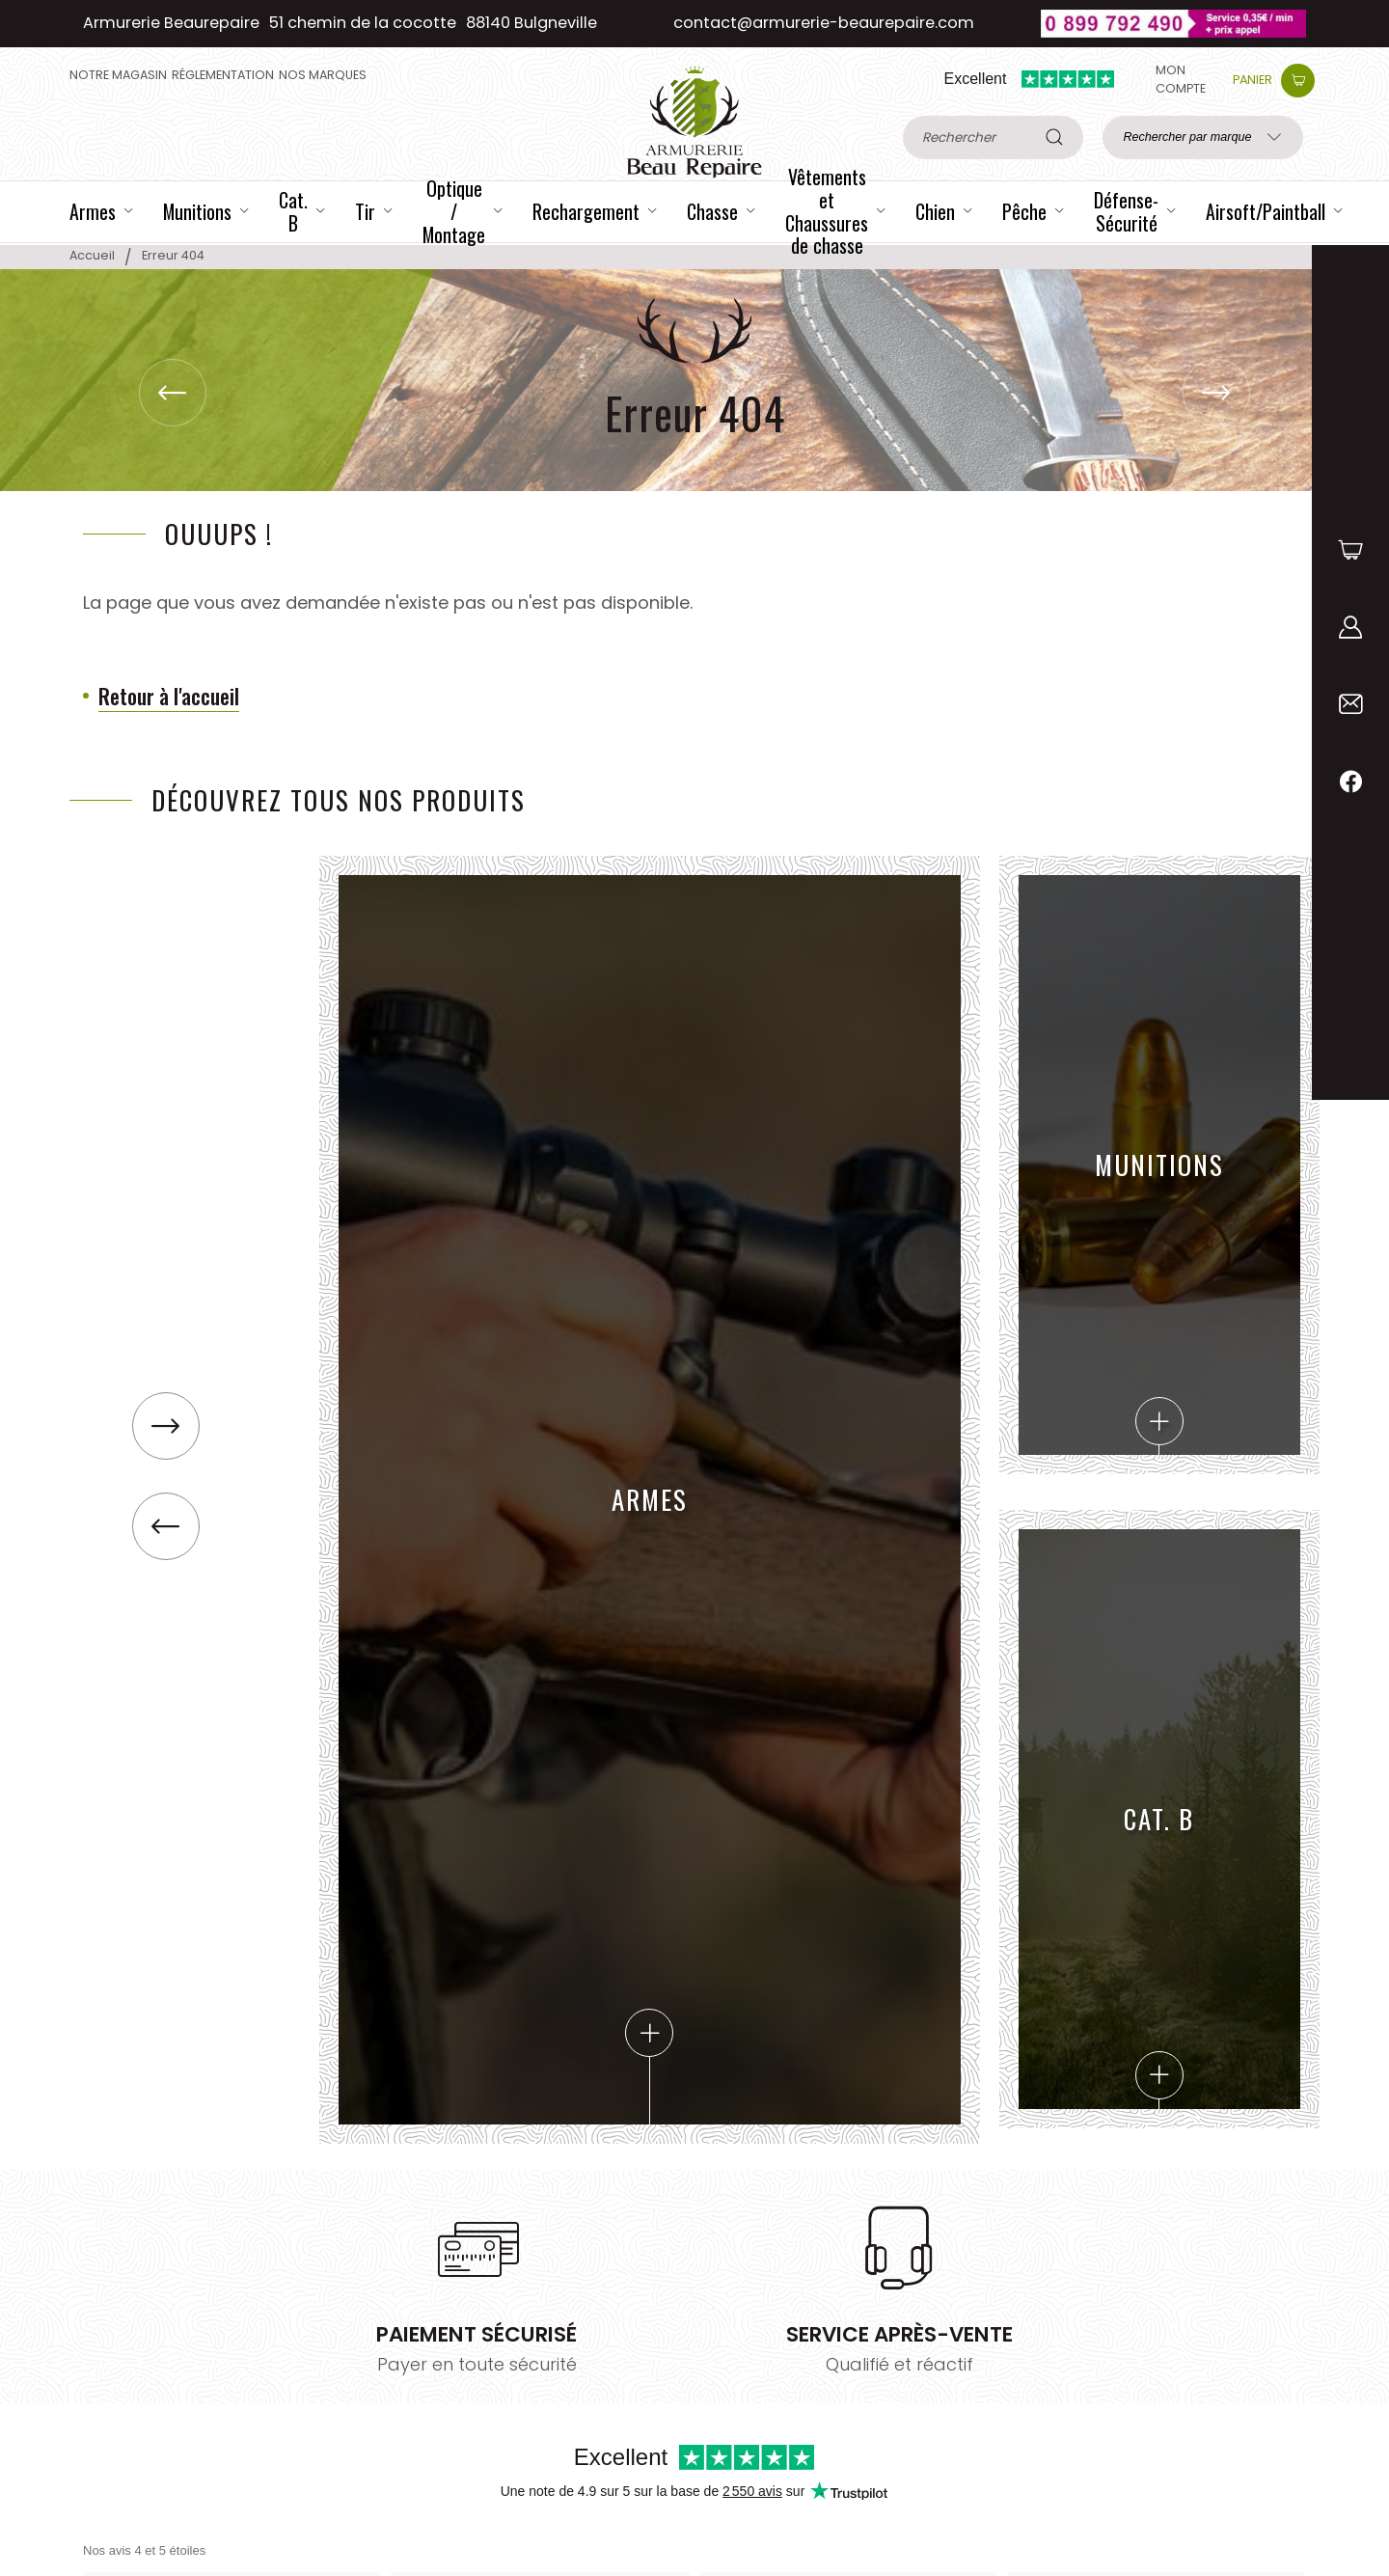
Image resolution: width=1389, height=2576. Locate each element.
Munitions (1159, 1295)
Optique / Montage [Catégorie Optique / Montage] (453, 212)
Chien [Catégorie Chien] (935, 212)
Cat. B (1159, 1949)
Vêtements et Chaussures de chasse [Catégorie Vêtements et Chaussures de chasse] (826, 212)
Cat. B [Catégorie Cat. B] (293, 212)
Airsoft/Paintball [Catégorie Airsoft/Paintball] (1265, 212)
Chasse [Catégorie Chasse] (712, 212)
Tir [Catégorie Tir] (365, 212)
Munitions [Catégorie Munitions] (197, 212)
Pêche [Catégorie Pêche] (1024, 212)
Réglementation (223, 75)
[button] (1216, 392)
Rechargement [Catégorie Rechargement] (586, 212)
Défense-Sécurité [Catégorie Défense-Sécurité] (1126, 212)
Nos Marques (323, 75)
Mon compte (1181, 79)
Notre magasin (118, 75)
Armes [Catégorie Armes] (92, 212)
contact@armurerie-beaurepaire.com (823, 23)
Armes (650, 1768)
